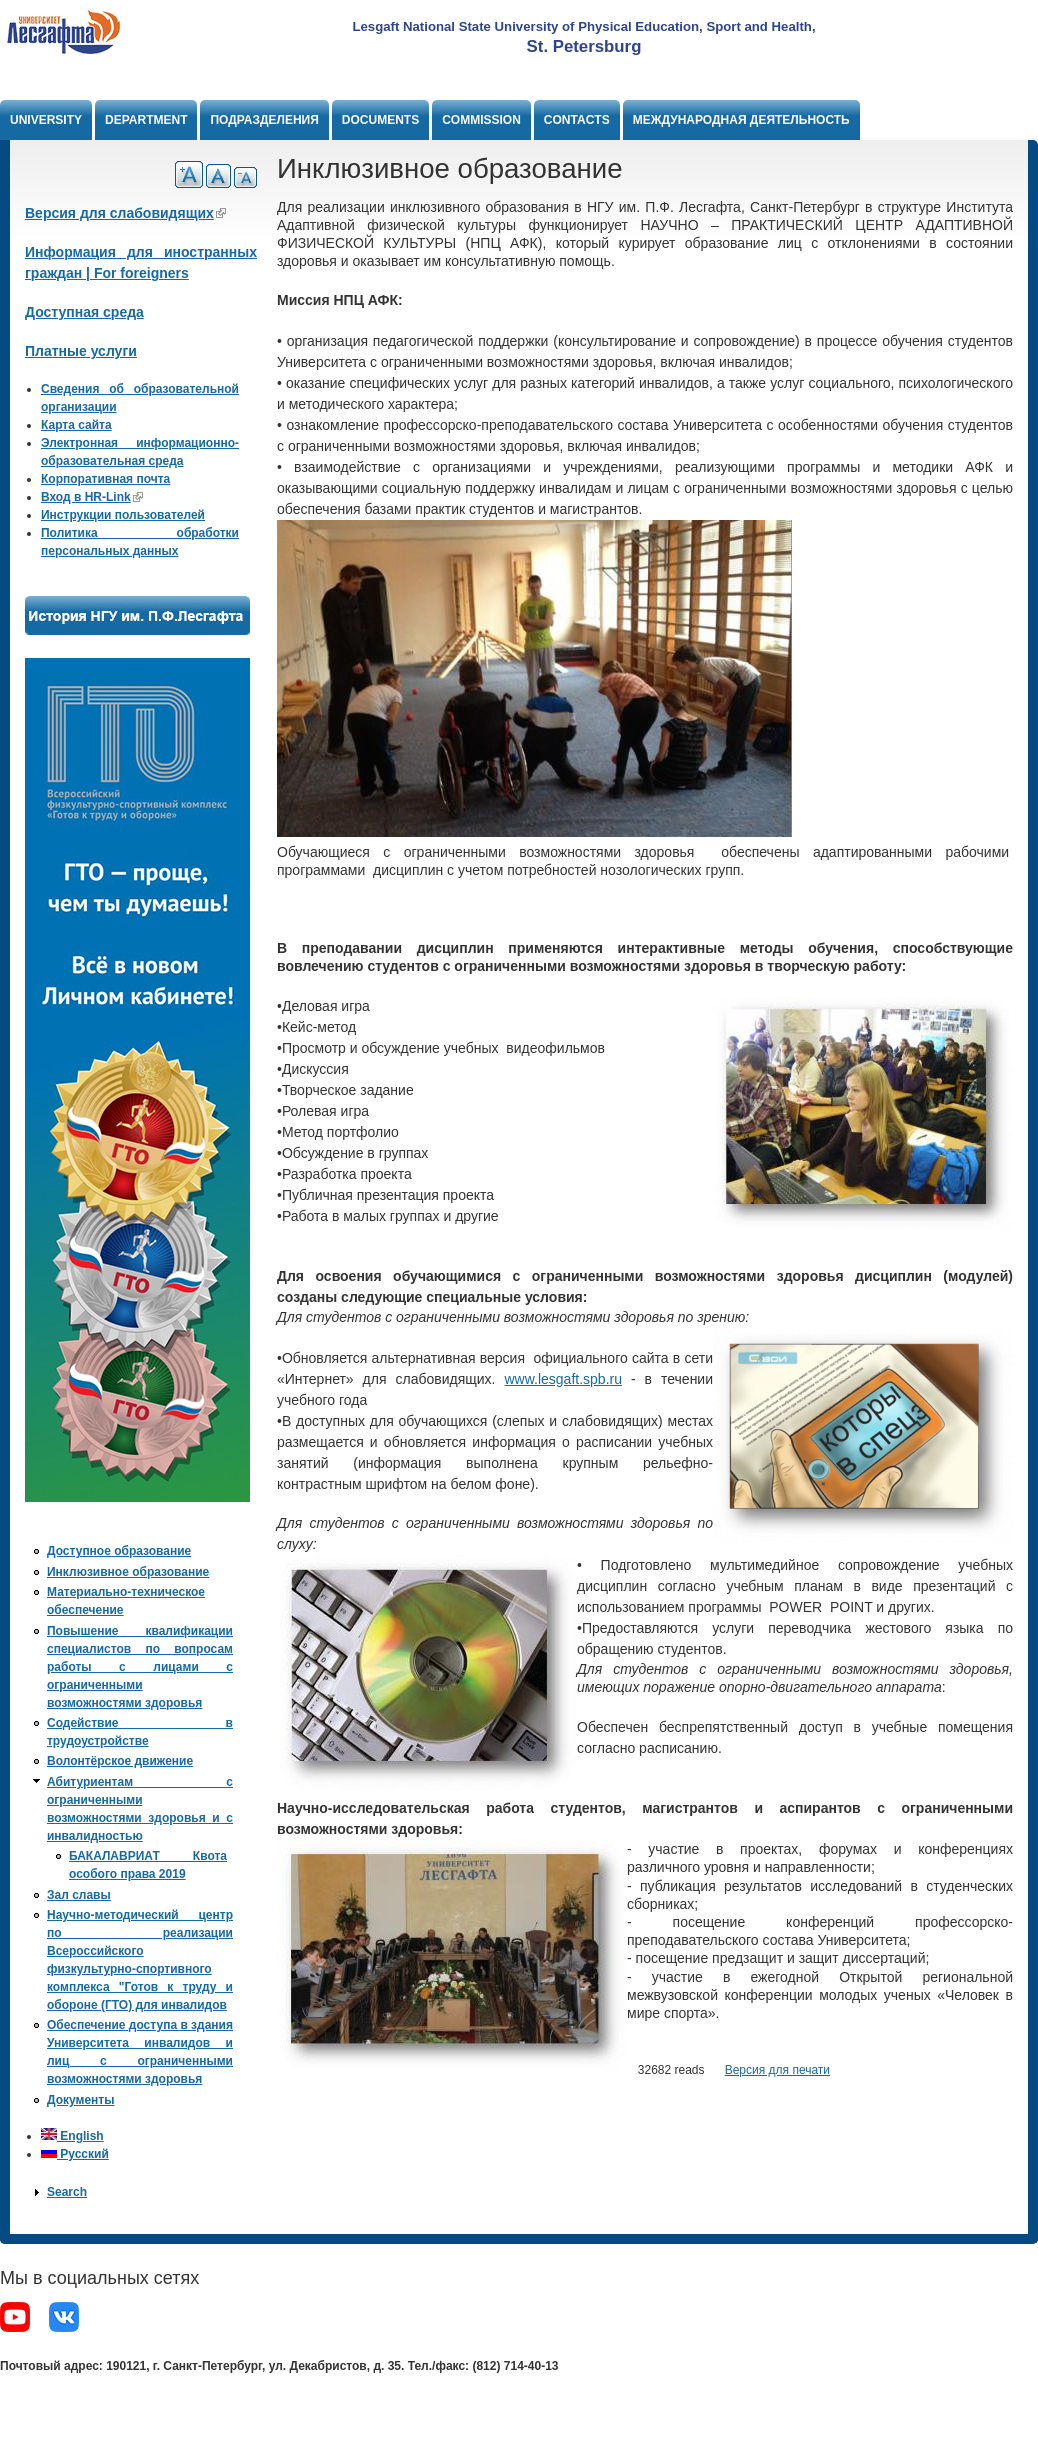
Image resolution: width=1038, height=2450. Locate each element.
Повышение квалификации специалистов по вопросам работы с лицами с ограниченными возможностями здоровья (140, 1667)
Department (146, 120)
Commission (481, 120)
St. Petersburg (584, 46)
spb (594, 1379)
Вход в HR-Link (92, 497)
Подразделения (264, 120)
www (519, 1379)
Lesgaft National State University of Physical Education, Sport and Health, (583, 26)
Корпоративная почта (105, 479)
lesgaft (558, 1379)
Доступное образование (119, 1551)
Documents (380, 120)
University (46, 120)
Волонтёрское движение (120, 1761)
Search (67, 2192)
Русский (75, 2154)
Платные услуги (81, 351)
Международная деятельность (741, 120)
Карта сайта (76, 425)
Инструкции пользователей (123, 515)
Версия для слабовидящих (125, 213)
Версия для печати (777, 2070)
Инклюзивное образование (128, 1572)
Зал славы (79, 1895)
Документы (80, 2100)
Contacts (577, 120)
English (72, 2136)
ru (616, 1379)
